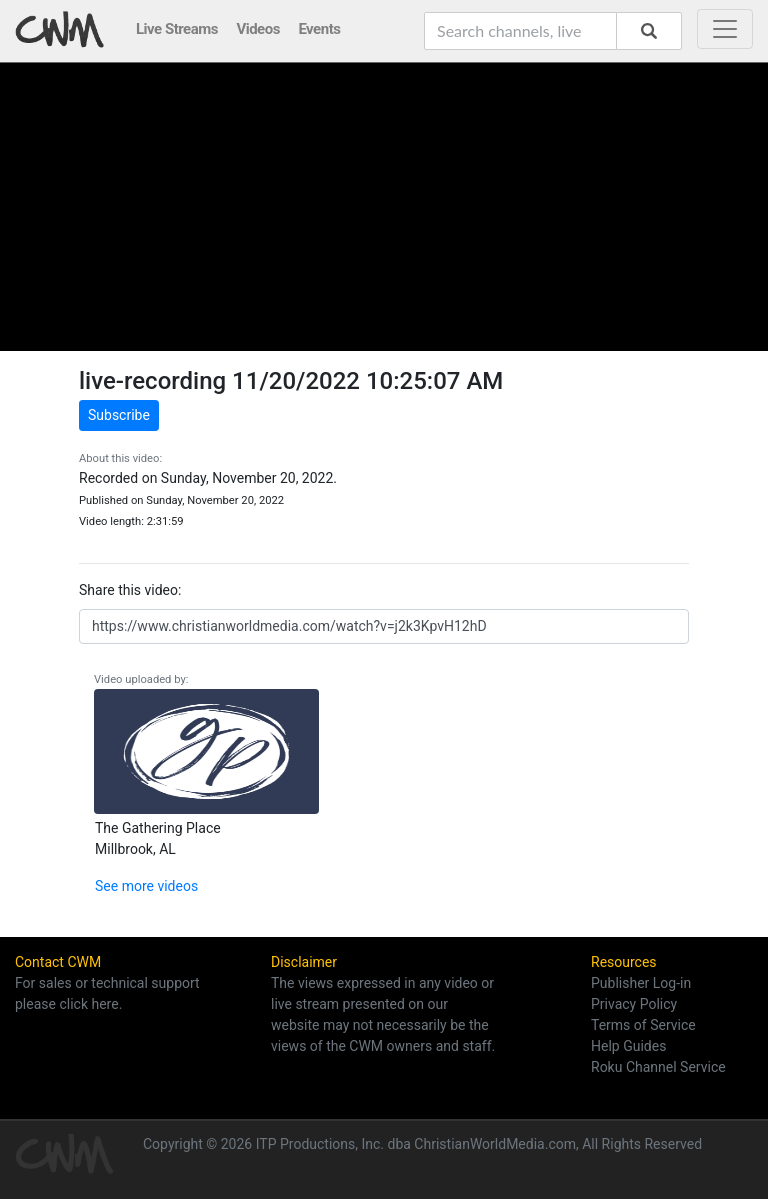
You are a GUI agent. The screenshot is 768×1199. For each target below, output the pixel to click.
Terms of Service (643, 1025)
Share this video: (130, 590)
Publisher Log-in (641, 983)
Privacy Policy (634, 1004)
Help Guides (628, 1046)
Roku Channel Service (658, 1067)
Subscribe (119, 415)
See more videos (146, 886)
